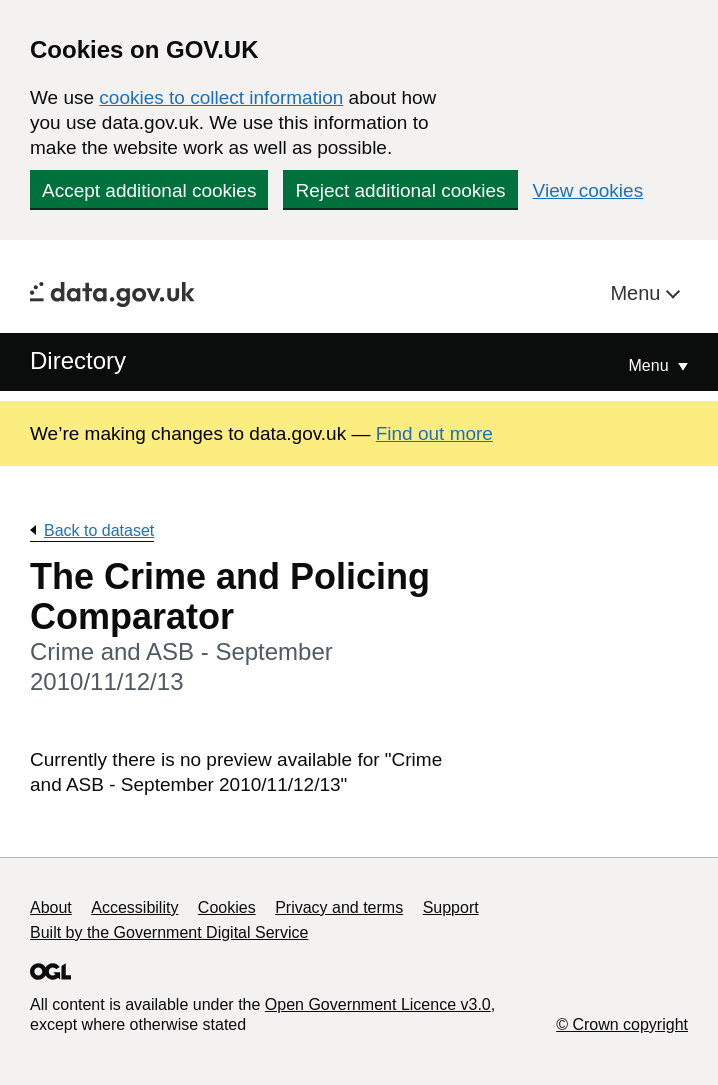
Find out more (434, 433)
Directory (78, 360)
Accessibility (134, 907)
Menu (638, 293)
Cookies (227, 907)
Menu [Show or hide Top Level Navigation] (651, 365)
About (51, 907)
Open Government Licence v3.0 (378, 1004)
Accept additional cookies (149, 190)
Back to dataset (99, 530)
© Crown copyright (622, 1024)
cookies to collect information (221, 97)
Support (451, 907)
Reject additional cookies (400, 190)
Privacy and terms (339, 907)
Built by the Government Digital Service (169, 932)
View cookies (588, 190)
